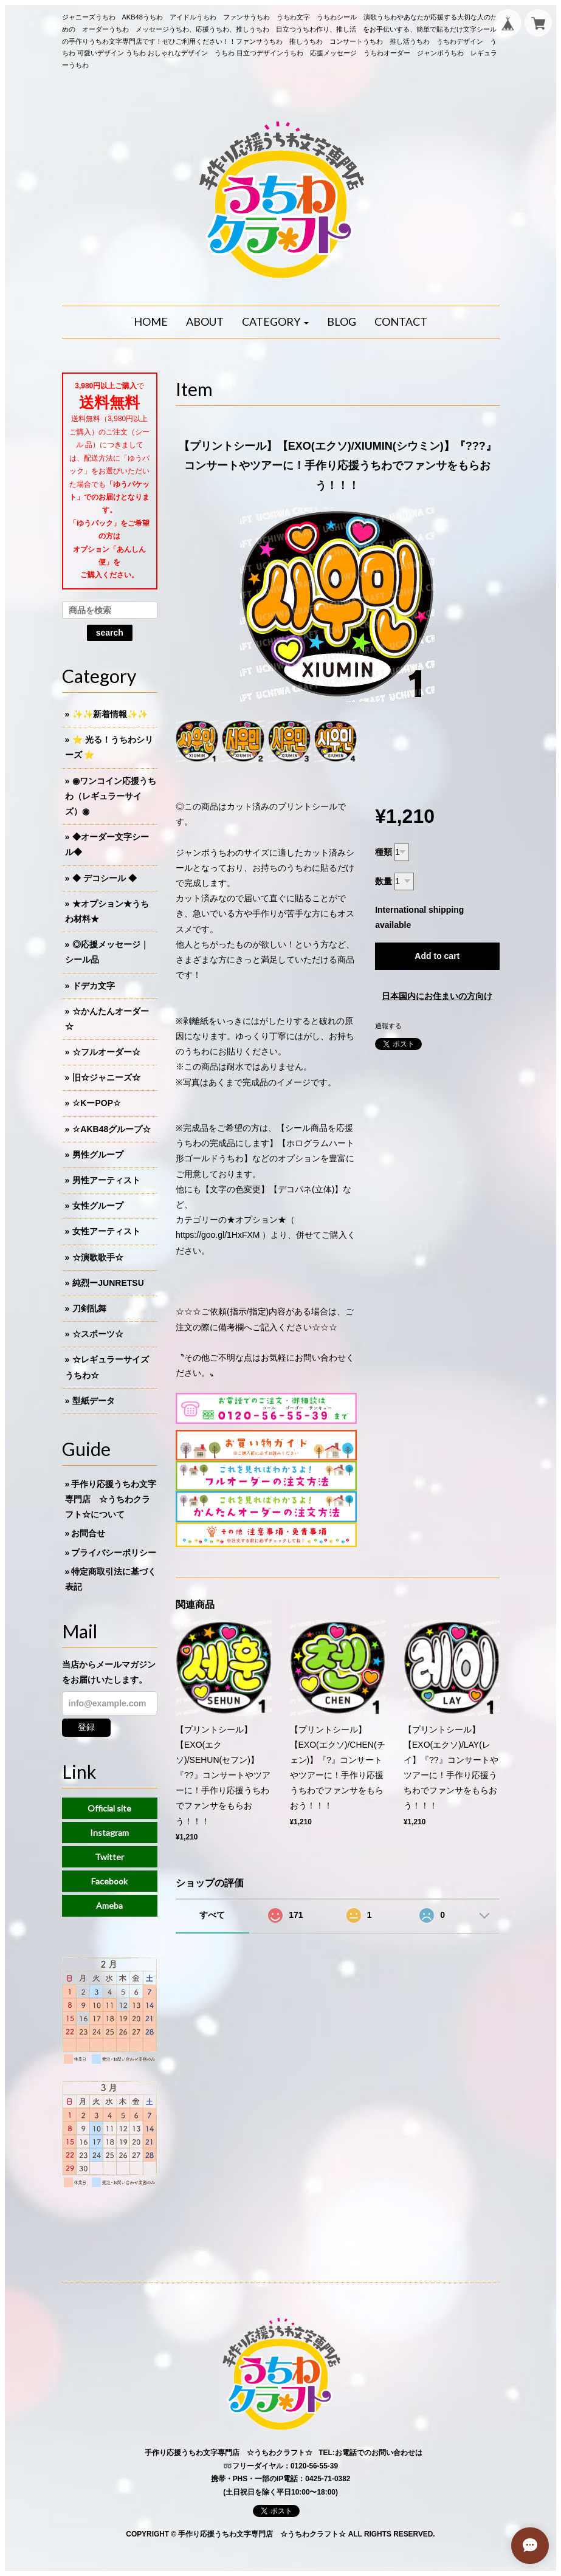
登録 (86, 1727)
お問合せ (88, 1533)
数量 (383, 881)
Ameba (109, 1905)
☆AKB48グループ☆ (111, 1129)
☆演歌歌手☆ (97, 1257)
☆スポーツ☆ (97, 1334)
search (109, 632)
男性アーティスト (106, 1180)
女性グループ (97, 1206)
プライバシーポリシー (113, 1553)
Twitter (109, 1857)
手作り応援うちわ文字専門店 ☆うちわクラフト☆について (111, 1499)
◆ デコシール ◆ (104, 878)
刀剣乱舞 (89, 1308)
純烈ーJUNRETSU (107, 1283)
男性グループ (97, 1154)
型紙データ (93, 1401)
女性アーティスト (106, 1231)
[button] (275, 322)
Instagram (109, 1832)
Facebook (109, 1881)
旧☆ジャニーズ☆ (106, 1077)
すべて (212, 1915)
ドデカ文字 (93, 986)
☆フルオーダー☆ (106, 1052)
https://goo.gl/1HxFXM (218, 1235)
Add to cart (437, 956)
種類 (383, 852)
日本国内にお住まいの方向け (437, 996)
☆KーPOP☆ (96, 1103)
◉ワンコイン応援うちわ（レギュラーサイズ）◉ (111, 796)
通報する (388, 1025)
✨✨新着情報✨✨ (110, 714)
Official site (109, 1808)
